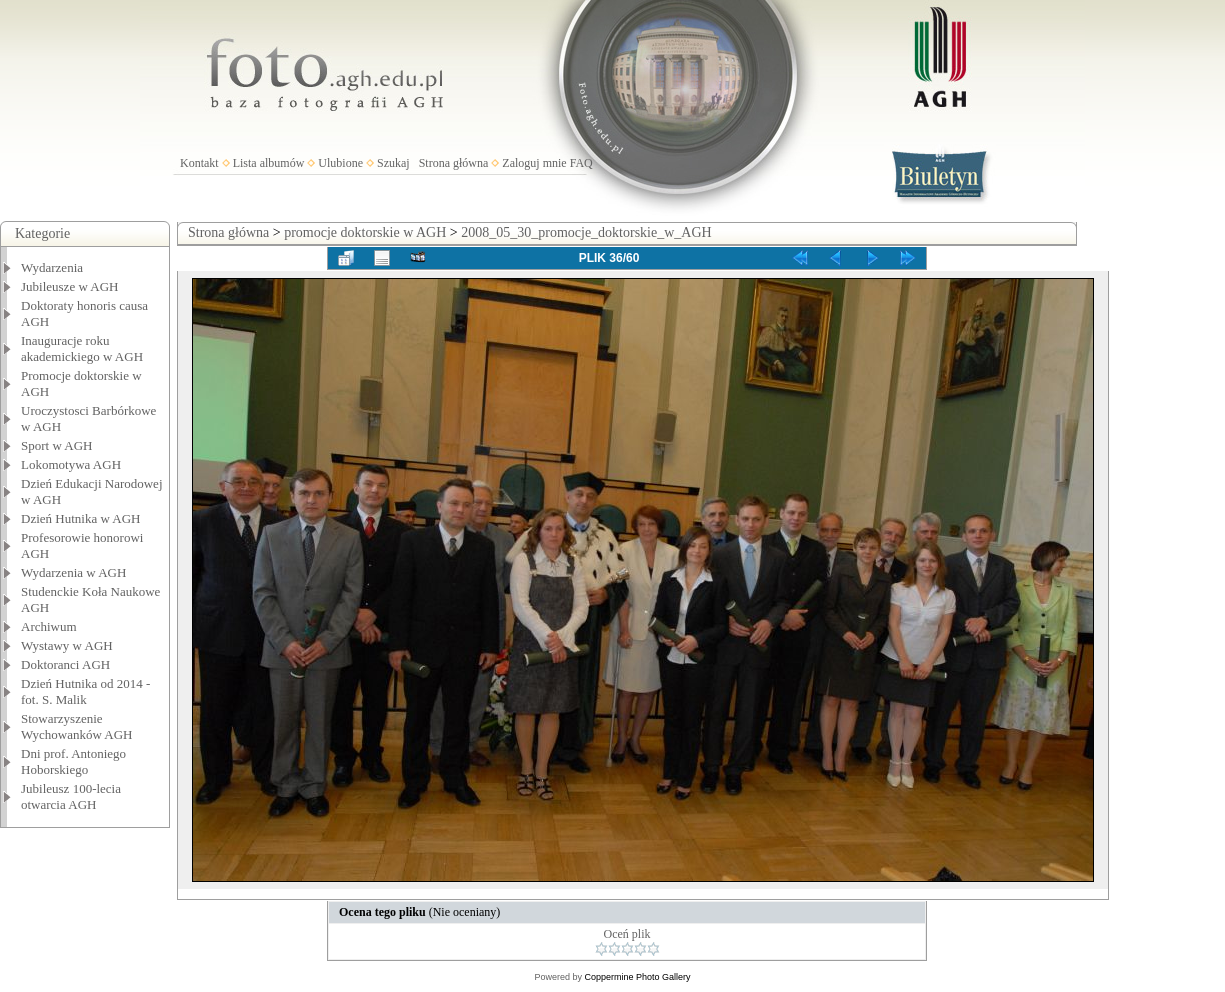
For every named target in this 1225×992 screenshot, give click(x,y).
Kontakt (199, 163)
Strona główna (454, 163)
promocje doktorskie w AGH (365, 232)
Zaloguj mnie (534, 163)
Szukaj (393, 163)
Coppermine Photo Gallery (637, 977)
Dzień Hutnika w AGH (81, 518)
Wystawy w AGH (67, 645)
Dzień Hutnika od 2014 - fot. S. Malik (85, 691)
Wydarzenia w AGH (73, 572)
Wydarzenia (52, 267)
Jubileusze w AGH (70, 286)
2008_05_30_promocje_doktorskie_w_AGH (586, 232)
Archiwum (49, 626)
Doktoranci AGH (65, 664)
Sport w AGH (57, 445)
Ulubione (340, 163)
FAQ (581, 163)
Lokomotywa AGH (71, 464)
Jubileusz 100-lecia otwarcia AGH (71, 796)
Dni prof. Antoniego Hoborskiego (73, 761)
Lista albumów (269, 163)
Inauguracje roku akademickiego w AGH (82, 348)
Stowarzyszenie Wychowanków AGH (77, 726)
